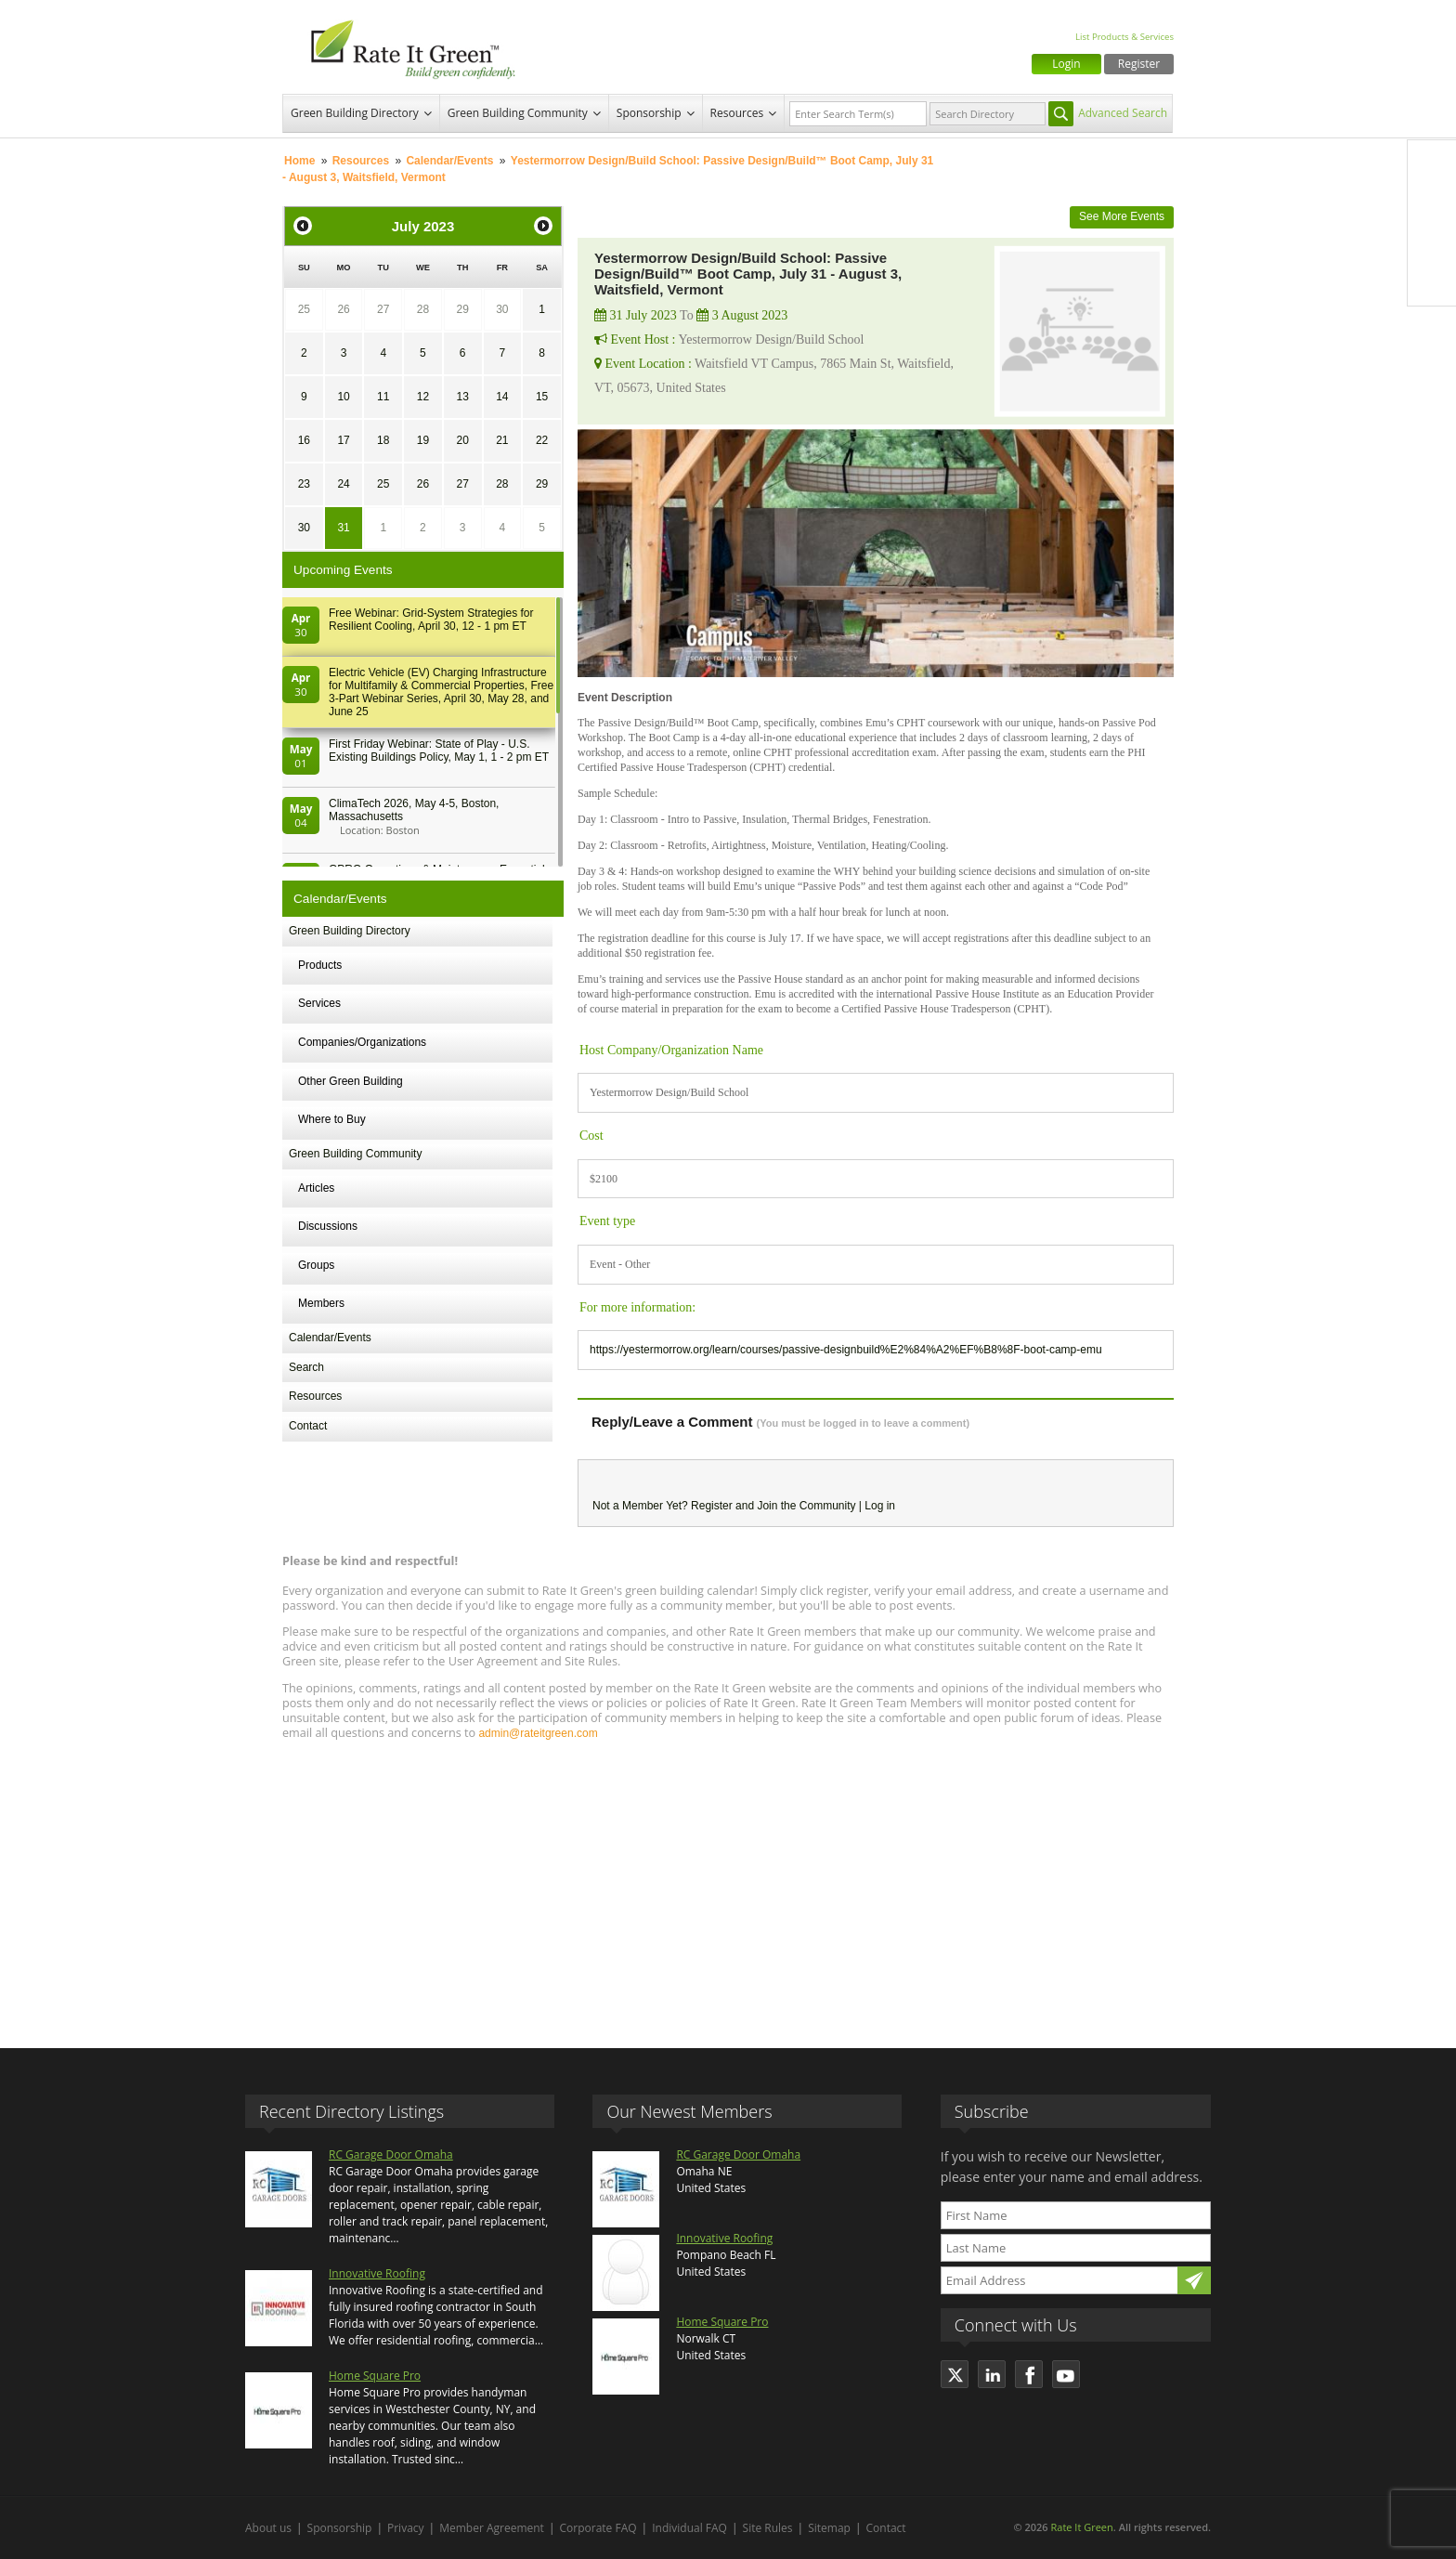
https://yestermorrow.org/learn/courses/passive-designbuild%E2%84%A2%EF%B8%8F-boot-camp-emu (846, 1349)
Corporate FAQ (598, 2528)
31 (343, 527)
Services (319, 1003)
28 (423, 309)
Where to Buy (332, 1119)
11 (383, 396)
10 (343, 396)
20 (462, 440)
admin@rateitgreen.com (537, 1733)
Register (1139, 64)
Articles (316, 1188)
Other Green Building (350, 1081)
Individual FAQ (689, 2528)
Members (321, 1303)
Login (1066, 64)
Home (299, 160)
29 (462, 309)
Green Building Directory (355, 113)
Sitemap (829, 2528)
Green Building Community (518, 113)
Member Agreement (491, 2528)
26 (343, 309)
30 (502, 309)
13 (462, 396)
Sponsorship (649, 113)
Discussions (328, 1226)
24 (343, 483)
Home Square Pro (375, 2375)
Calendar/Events (449, 160)
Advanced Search (1122, 113)
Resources (737, 113)
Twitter (1432, 203)
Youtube (1432, 281)
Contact (308, 1425)
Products (320, 965)
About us (268, 2528)
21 (502, 440)
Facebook (1432, 164)
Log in (879, 1505)
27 (383, 309)
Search (306, 1367)
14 (502, 396)
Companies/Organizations (362, 1042)
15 (542, 396)
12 (423, 396)
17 (343, 440)
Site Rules (768, 2528)
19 (423, 440)
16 (304, 440)
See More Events (1121, 216)
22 (542, 440)
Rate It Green (1081, 2527)
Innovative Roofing (377, 2273)
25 (304, 309)
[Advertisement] (728, 1886)
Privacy (405, 2528)
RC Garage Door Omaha (391, 2154)
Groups (316, 1265)
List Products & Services (1124, 37)
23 (304, 483)
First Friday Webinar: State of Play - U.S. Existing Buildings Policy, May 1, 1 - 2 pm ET (439, 751)
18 (383, 440)
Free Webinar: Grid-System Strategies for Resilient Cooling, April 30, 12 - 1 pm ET (431, 620)
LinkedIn (1432, 242)
